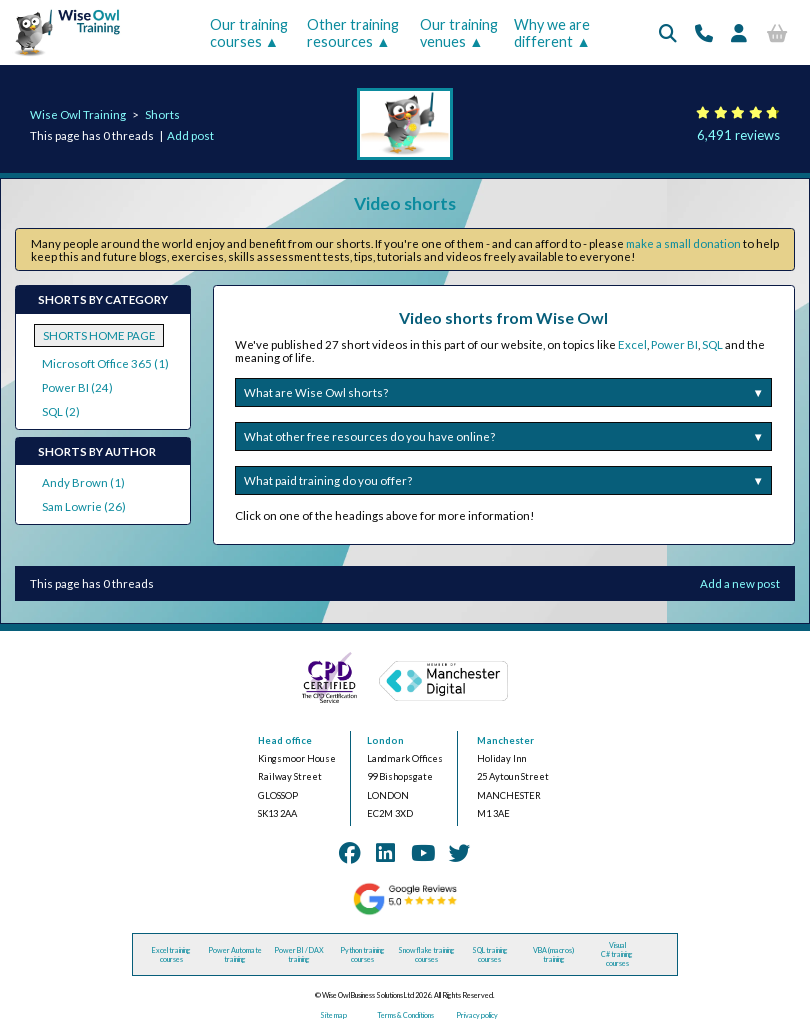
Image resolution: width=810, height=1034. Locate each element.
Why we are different (552, 33)
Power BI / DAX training (299, 955)
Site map (333, 1015)
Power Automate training (235, 955)
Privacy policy (477, 1015)
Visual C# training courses (617, 954)
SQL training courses (490, 955)
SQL (712, 344)
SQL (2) (61, 411)
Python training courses (362, 955)
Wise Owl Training (78, 114)
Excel (632, 344)
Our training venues (459, 33)
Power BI (674, 344)
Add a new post (740, 583)
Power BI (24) (77, 387)
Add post (190, 135)
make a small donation (683, 243)
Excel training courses (171, 955)
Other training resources (353, 33)
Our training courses (249, 33)
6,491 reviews (738, 135)
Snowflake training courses (426, 955)
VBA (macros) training (553, 955)
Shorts (162, 114)
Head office (285, 740)
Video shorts (405, 203)
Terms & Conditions (405, 1015)
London (385, 740)
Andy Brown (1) (83, 482)
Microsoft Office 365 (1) (105, 363)
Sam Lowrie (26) (84, 506)
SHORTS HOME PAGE (99, 335)
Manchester (505, 740)
